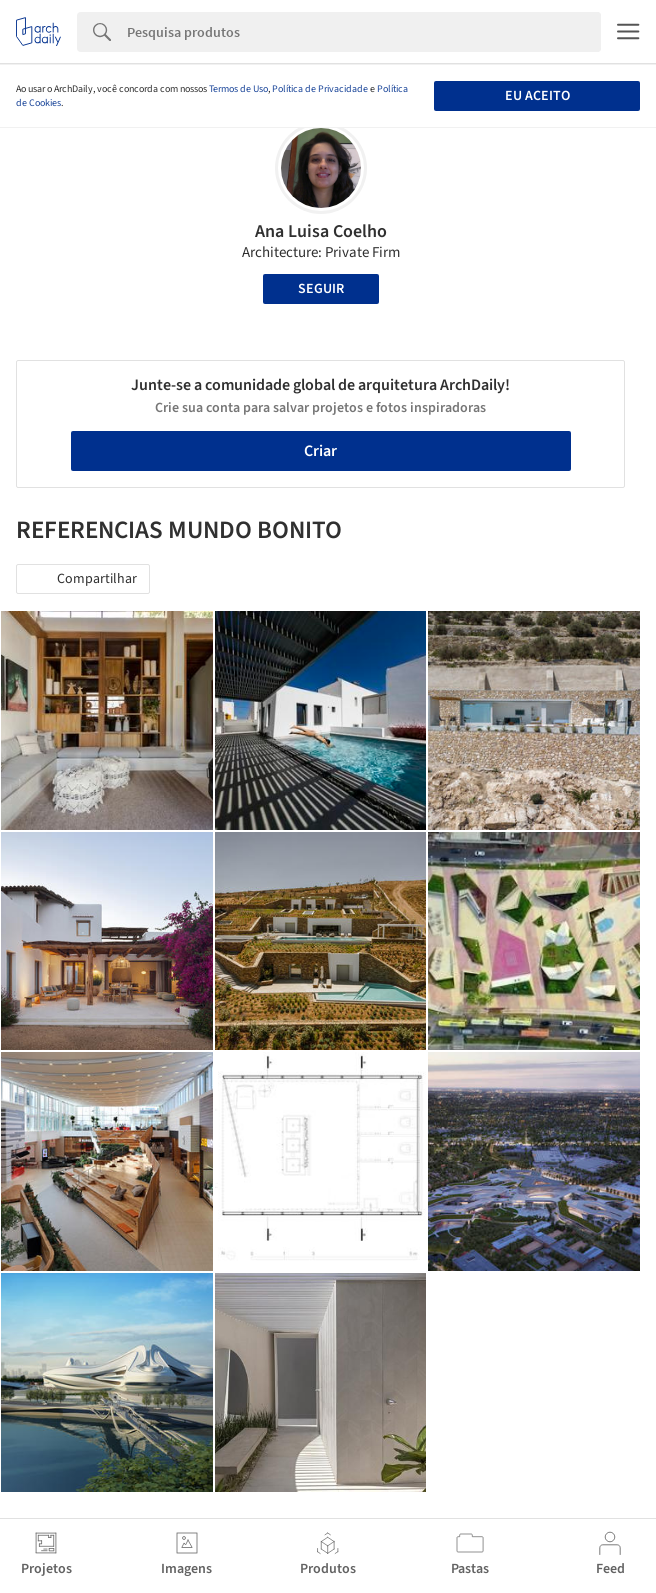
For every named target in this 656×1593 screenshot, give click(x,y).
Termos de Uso (238, 89)
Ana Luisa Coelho (321, 231)
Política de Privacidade (320, 89)
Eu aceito (537, 96)
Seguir (321, 289)
